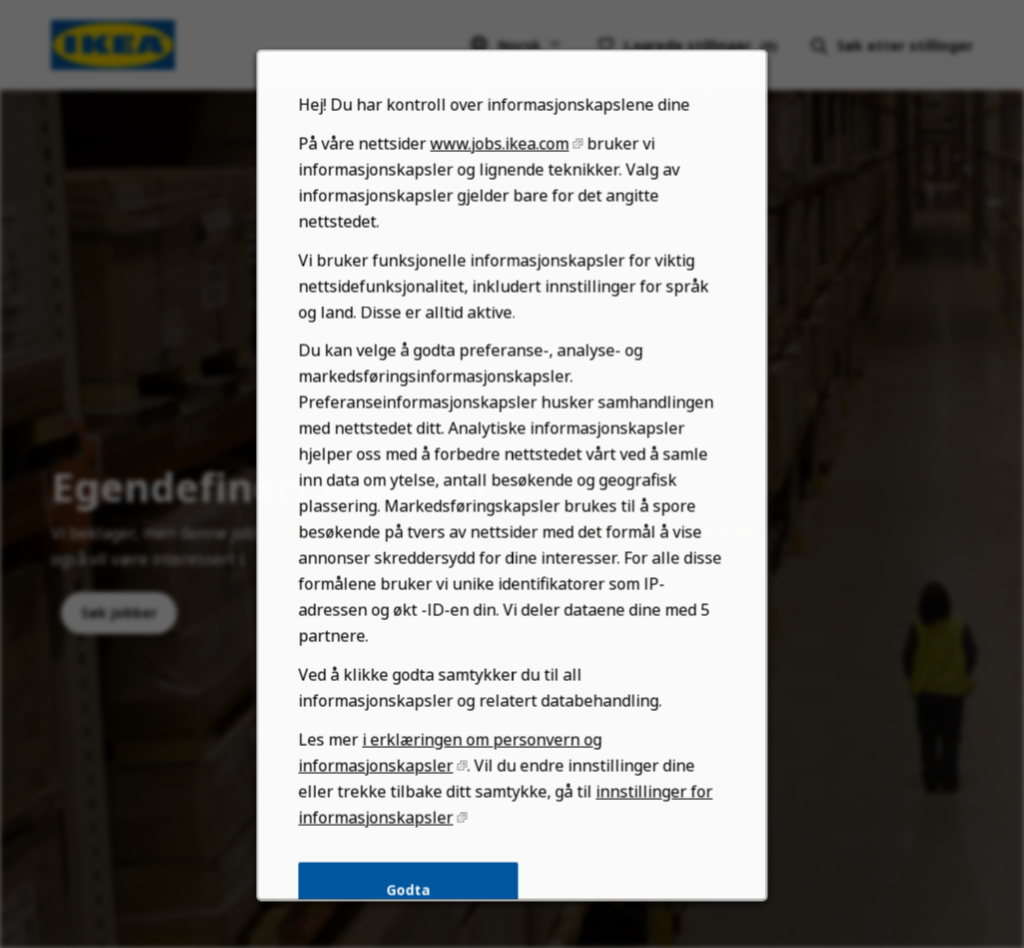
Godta (410, 900)
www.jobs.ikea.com (499, 171)
